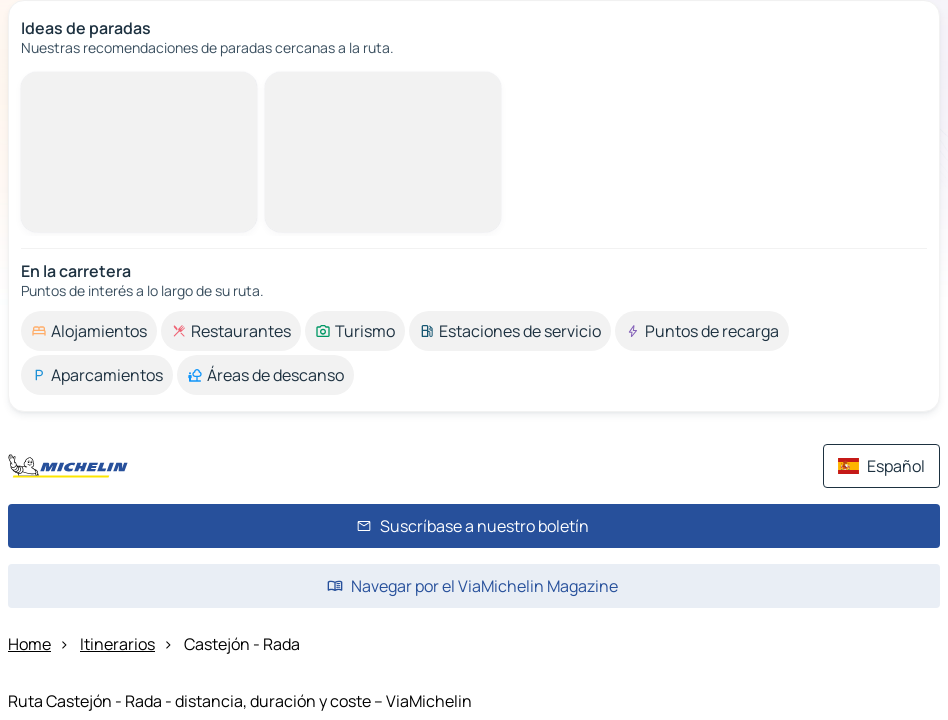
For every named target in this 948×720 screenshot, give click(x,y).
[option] (89, 331)
